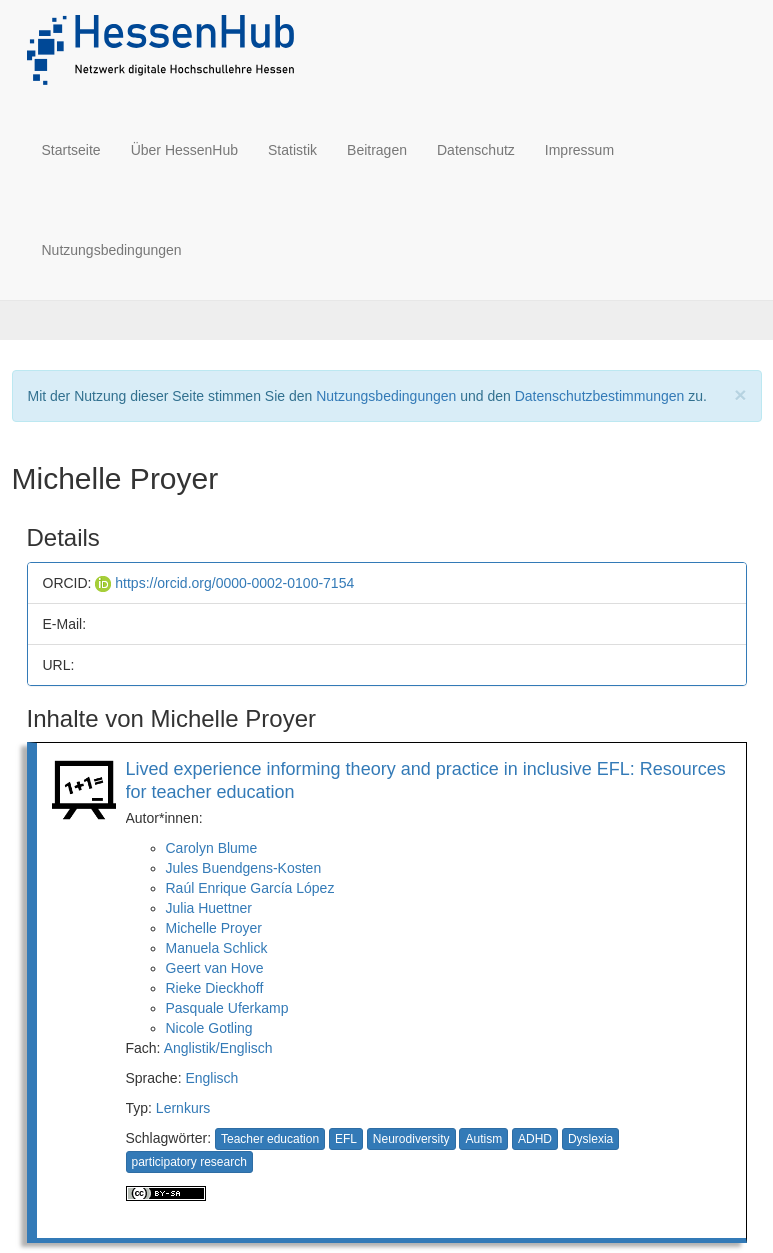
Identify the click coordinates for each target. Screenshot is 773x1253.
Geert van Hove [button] (215, 968)
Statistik (292, 150)
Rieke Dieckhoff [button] (215, 988)
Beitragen (377, 150)
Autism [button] (483, 1139)
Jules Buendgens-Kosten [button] (244, 868)
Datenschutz (476, 150)
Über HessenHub (184, 150)
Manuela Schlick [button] (217, 948)
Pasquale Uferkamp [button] (227, 1008)
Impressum (579, 150)
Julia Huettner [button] (209, 908)
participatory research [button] (189, 1162)
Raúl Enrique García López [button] (250, 888)
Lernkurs (183, 1108)
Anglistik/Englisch (218, 1048)
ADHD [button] (535, 1139)
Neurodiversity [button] (411, 1139)
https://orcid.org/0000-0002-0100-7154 (224, 583)
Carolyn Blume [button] (212, 848)
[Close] (740, 394)
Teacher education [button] (270, 1139)
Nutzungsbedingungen (112, 250)
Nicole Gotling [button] (209, 1028)
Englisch (211, 1078)
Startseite (71, 150)
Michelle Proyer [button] (214, 928)
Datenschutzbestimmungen (600, 396)
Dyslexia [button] (590, 1139)
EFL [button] (346, 1139)
